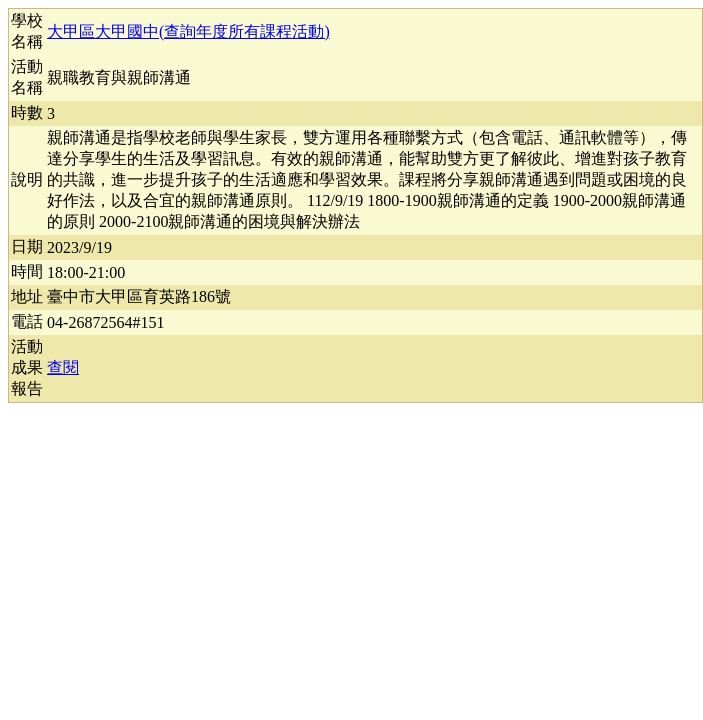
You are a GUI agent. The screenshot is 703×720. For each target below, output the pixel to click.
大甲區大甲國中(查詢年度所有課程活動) (188, 31)
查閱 (63, 367)
